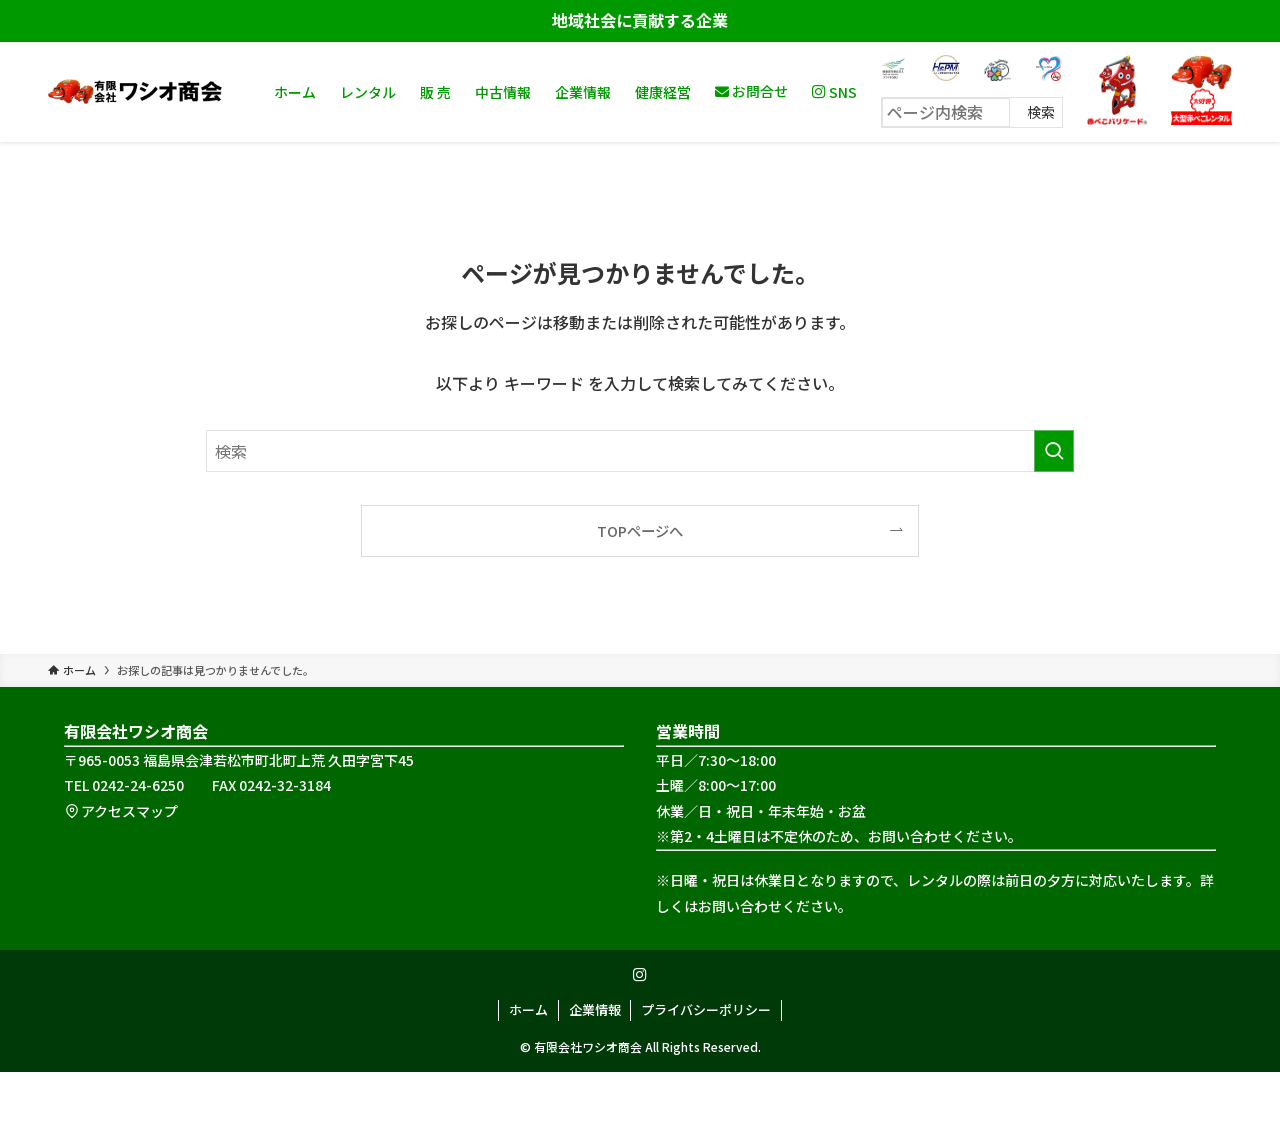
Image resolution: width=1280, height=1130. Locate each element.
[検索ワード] (640, 451)
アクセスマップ (121, 811)
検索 (1041, 112)
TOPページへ (640, 530)
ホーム (528, 1009)
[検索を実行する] (1054, 451)
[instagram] (640, 975)
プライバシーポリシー (706, 1009)
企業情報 (595, 1009)
